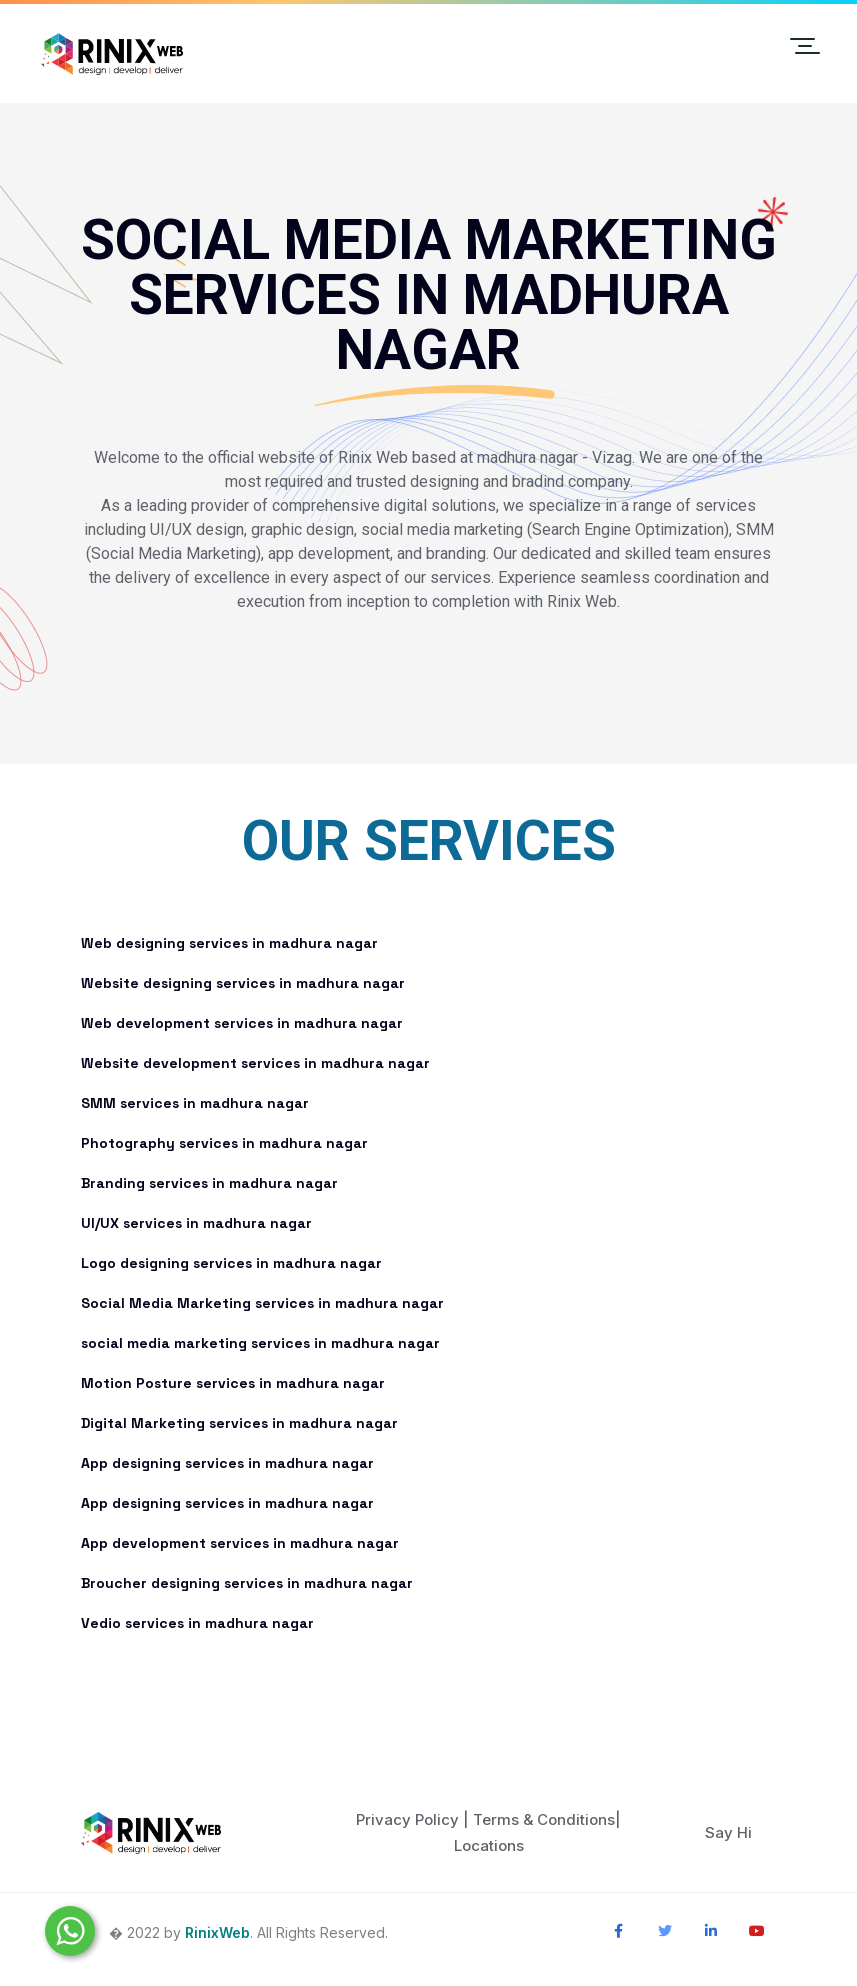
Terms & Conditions (544, 1819)
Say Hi (728, 1832)
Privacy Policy (407, 1819)
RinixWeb (217, 1932)
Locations (489, 1845)
